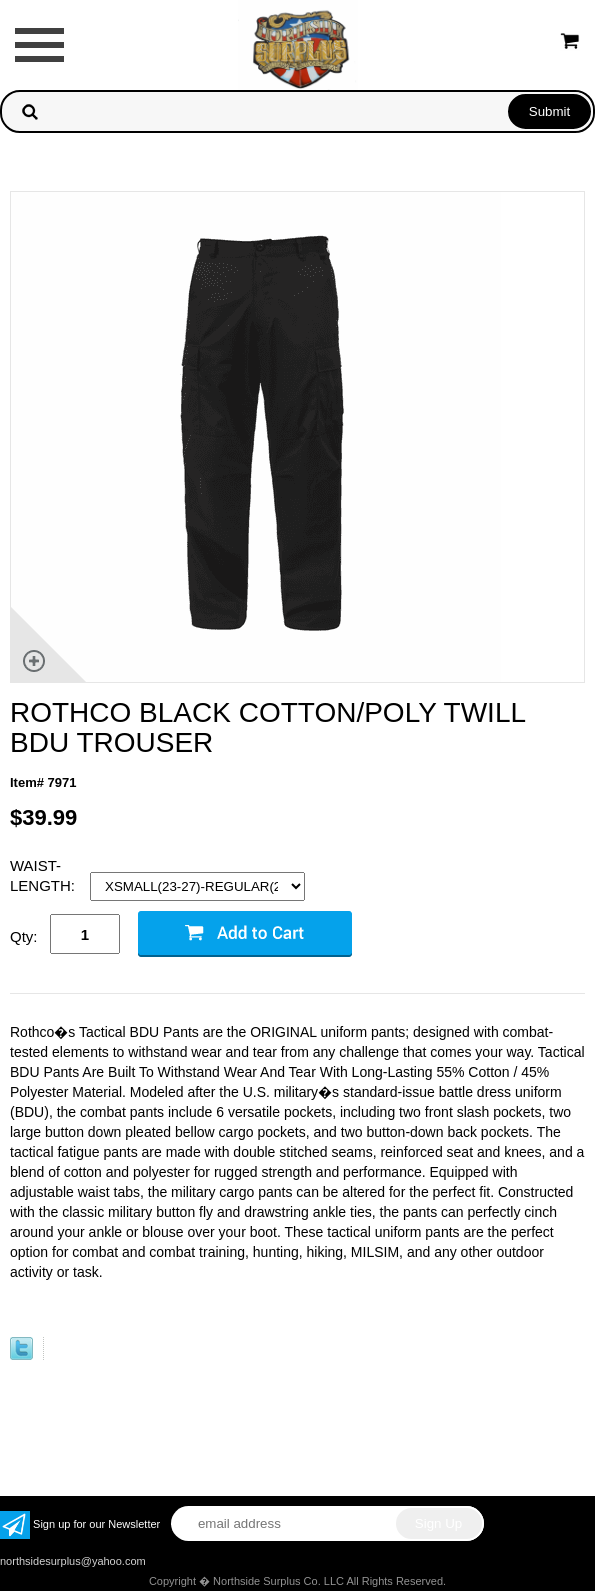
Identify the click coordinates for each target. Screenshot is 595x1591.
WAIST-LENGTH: (44, 875)
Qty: (24, 936)
